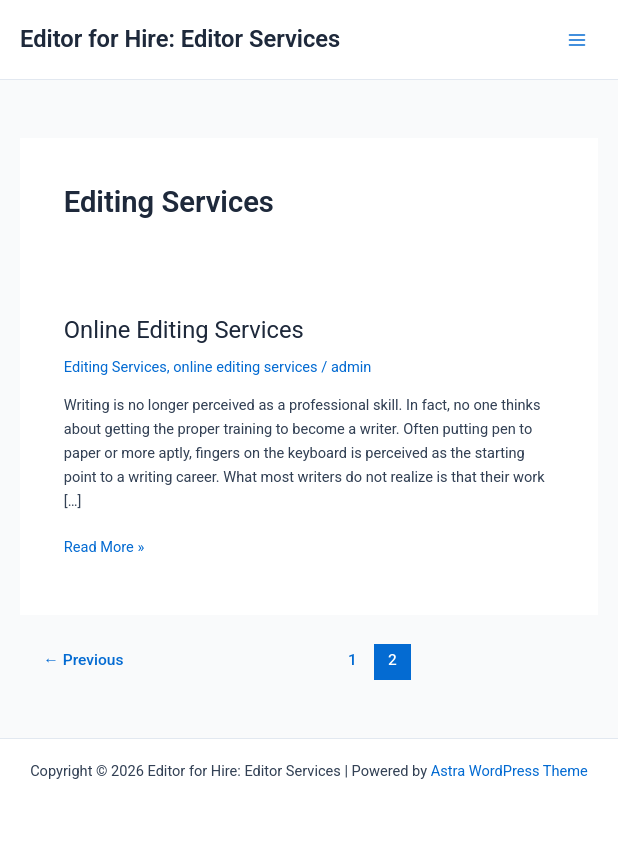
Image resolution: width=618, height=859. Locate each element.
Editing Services (115, 367)
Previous (83, 660)
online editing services (245, 367)
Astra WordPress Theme (509, 771)
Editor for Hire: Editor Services (180, 39)
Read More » (104, 547)
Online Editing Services (184, 330)
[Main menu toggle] (577, 40)
